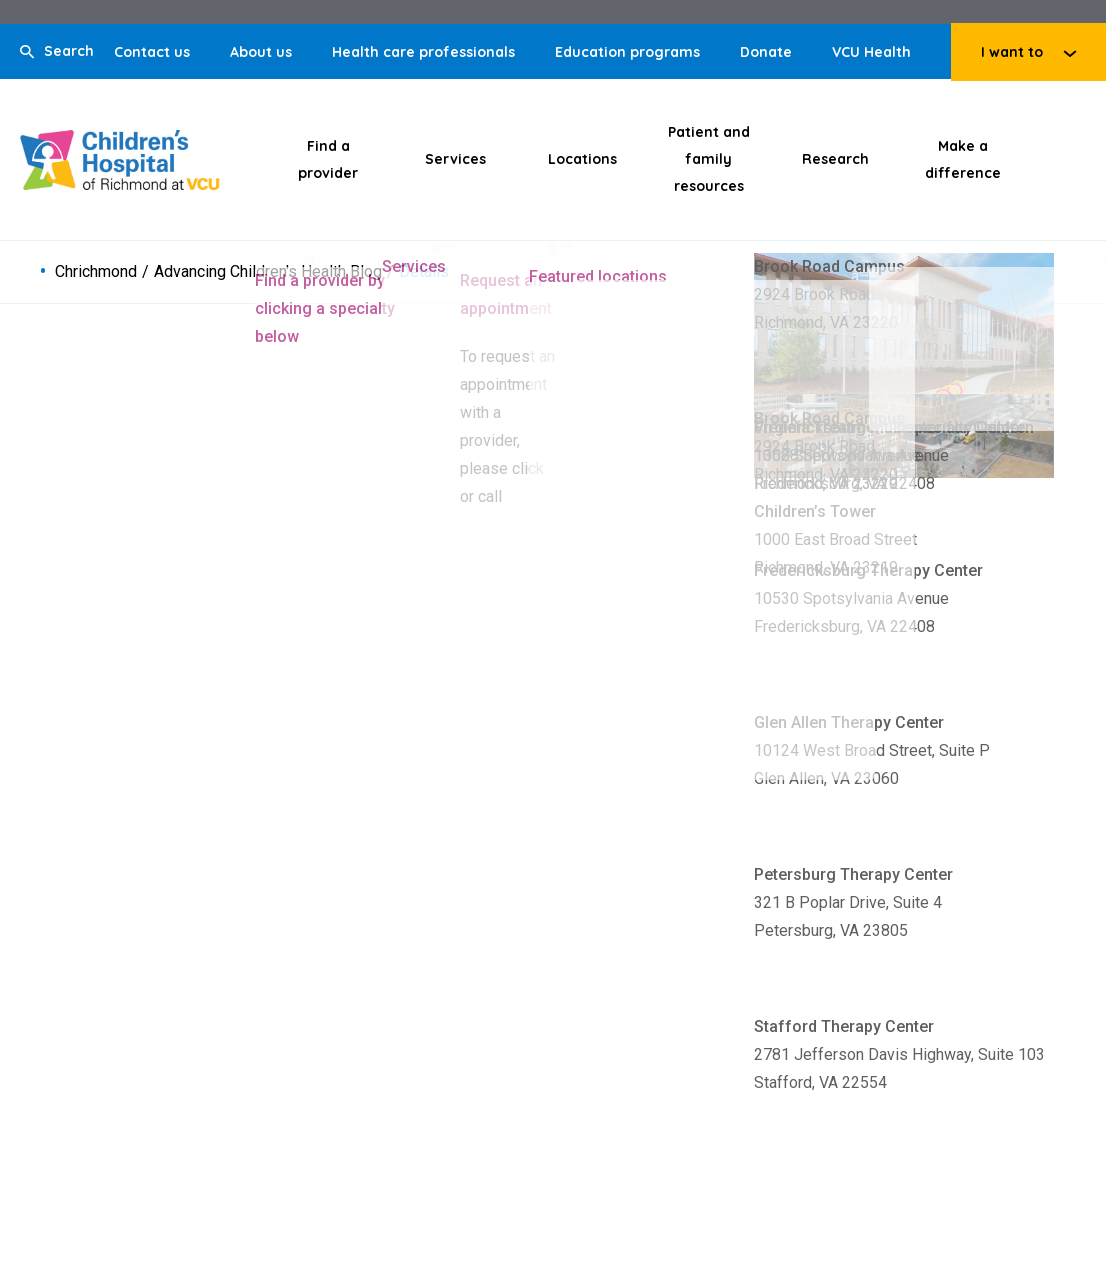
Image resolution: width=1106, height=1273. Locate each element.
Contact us (152, 52)
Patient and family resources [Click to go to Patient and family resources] (709, 159)
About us (261, 52)
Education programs (627, 52)
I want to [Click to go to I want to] (1012, 52)
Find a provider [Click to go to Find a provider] (328, 159)
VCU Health (871, 52)
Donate (766, 52)
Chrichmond (96, 272)
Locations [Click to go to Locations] (582, 159)
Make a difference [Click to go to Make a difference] (963, 159)
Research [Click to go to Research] (835, 159)
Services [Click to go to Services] (455, 159)
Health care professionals (423, 52)
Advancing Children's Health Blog (268, 272)
